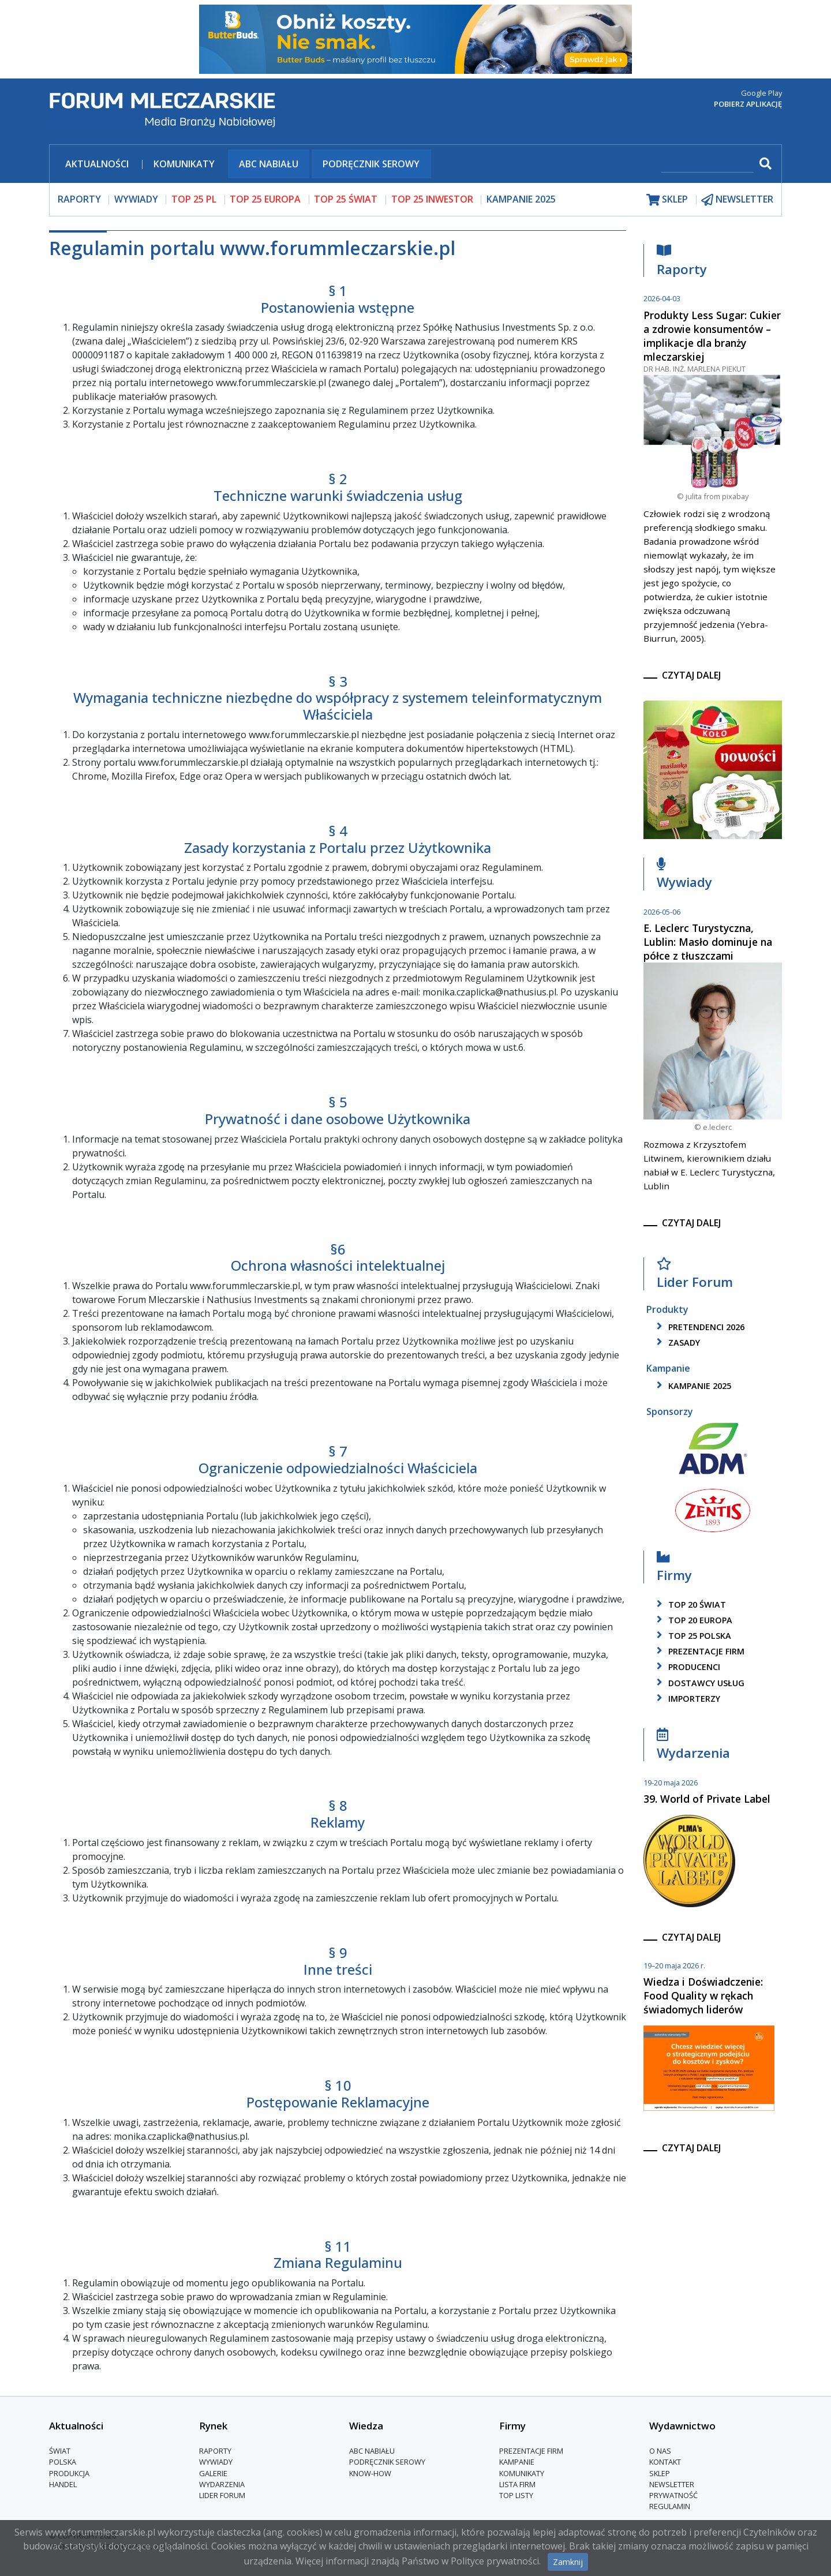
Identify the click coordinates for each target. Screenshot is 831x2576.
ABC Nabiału (268, 164)
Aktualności (97, 164)
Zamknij (568, 2561)
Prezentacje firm (698, 1651)
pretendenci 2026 (698, 1326)
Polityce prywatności (495, 2561)
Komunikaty (184, 164)
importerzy (686, 1698)
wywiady (136, 199)
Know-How (370, 2473)
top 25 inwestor (432, 199)
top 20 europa (692, 1620)
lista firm (517, 2484)
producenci (686, 1666)
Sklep (659, 2473)
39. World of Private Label (706, 1799)
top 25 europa (265, 199)
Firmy (674, 1569)
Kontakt (665, 2462)
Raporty (682, 263)
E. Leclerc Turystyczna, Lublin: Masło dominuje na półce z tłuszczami (707, 942)
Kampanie (516, 2462)
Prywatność (673, 2495)
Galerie (213, 2473)
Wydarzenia (693, 1747)
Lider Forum (695, 1276)
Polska (62, 2462)
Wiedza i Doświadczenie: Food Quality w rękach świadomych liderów (703, 1995)
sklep (667, 199)
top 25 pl (193, 199)
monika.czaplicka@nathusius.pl (489, 992)
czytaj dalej (691, 675)
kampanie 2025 (692, 1385)
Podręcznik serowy (371, 164)
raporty (79, 199)
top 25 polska (692, 1635)
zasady (676, 1342)
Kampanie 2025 (521, 199)
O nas (660, 2451)
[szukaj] (707, 165)
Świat (59, 2451)
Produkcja (69, 2473)
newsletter (737, 199)
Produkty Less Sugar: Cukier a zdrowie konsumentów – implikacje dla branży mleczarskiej (712, 336)
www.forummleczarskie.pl (271, 382)
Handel (63, 2484)
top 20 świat (689, 1604)
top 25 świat (345, 199)
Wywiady (684, 876)
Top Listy (516, 2495)
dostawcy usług (698, 1683)
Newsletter (671, 2484)
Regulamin (669, 2506)
